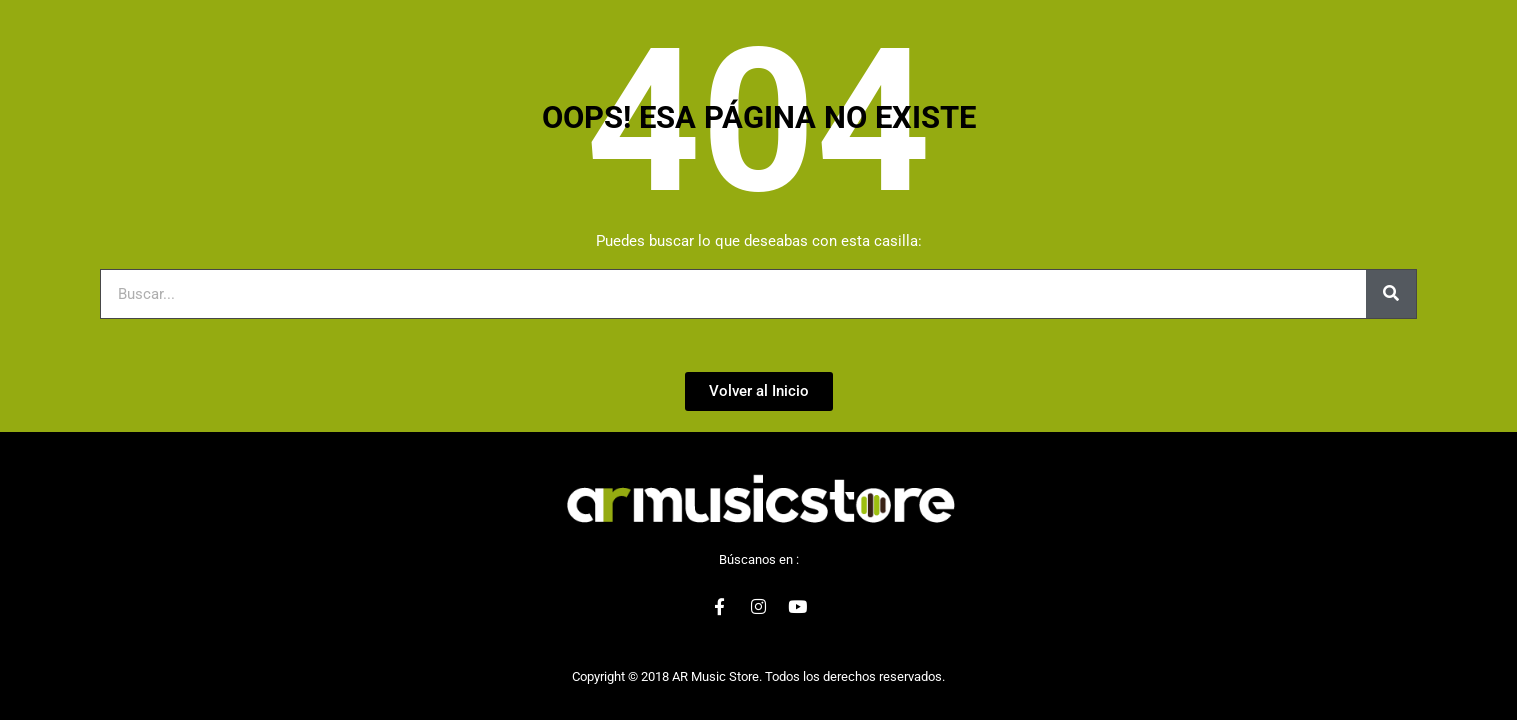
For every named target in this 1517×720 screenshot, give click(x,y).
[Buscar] (1391, 294)
